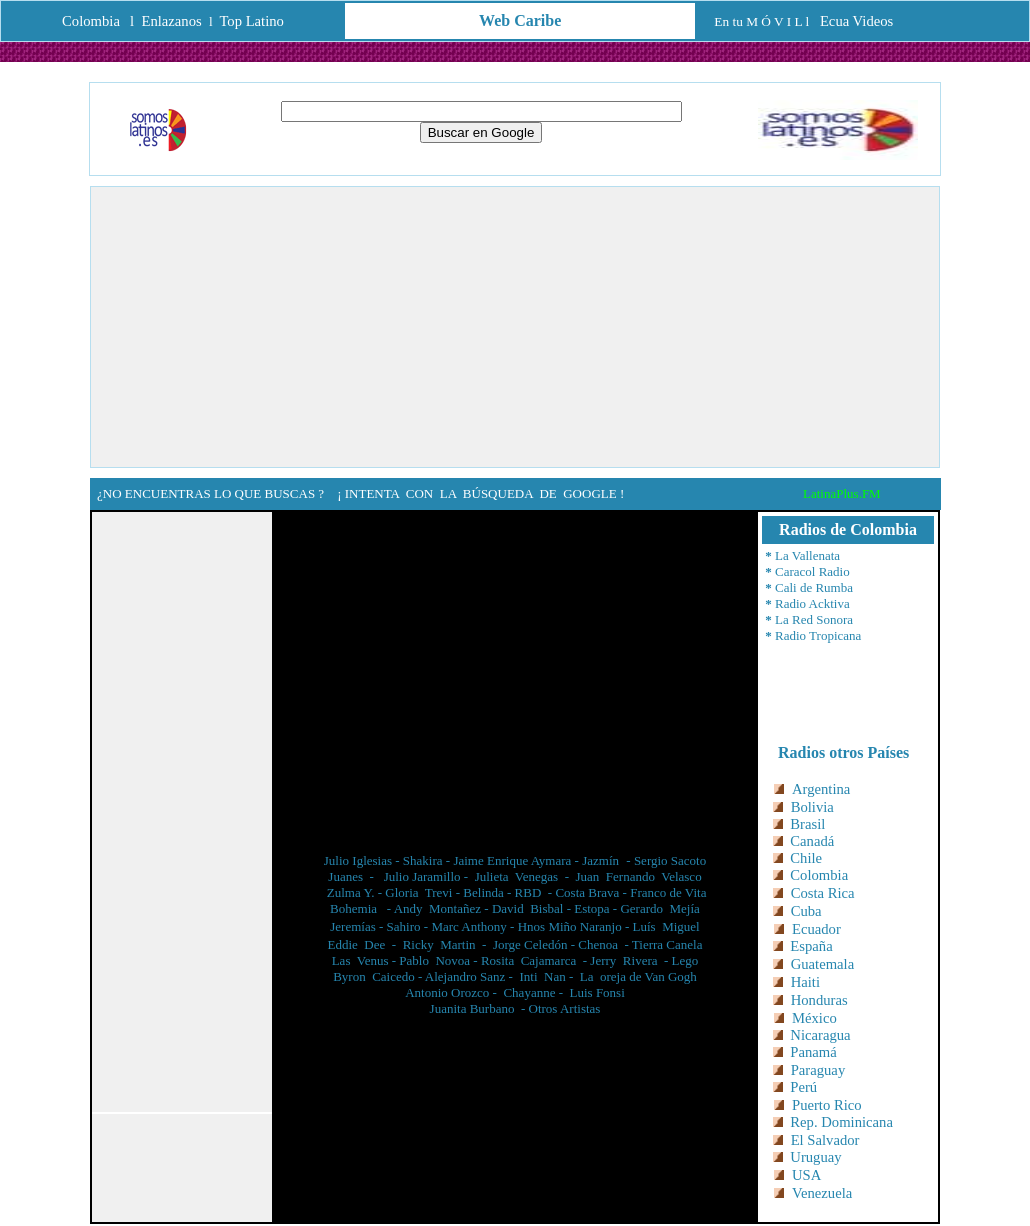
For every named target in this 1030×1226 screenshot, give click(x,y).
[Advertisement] (515, 327)
